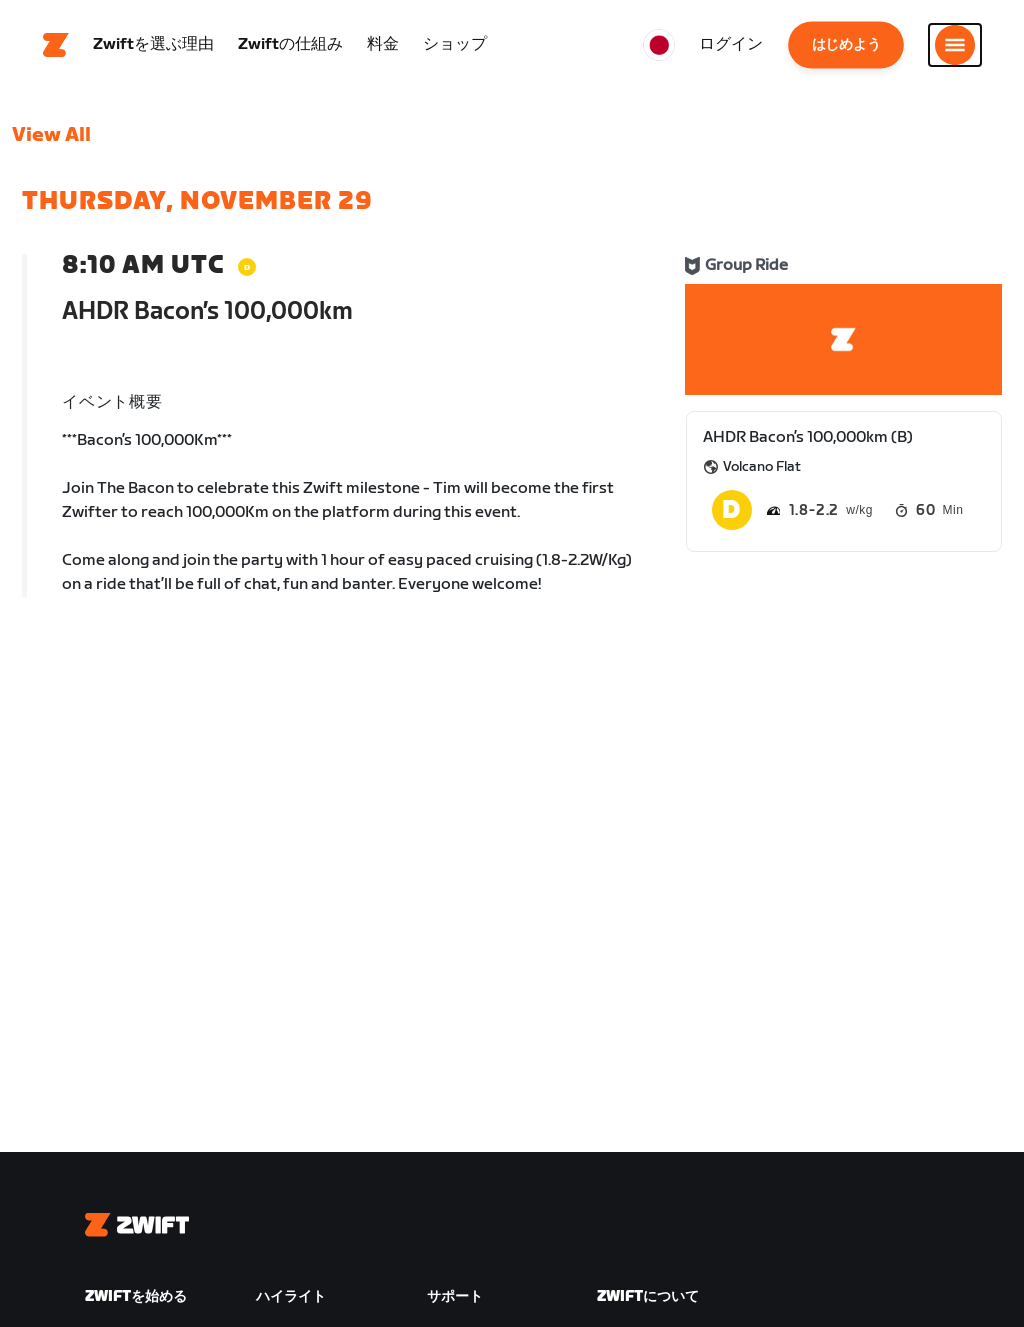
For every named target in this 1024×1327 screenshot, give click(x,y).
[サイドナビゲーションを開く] (955, 45)
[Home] (56, 45)
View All (51, 135)
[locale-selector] (659, 45)
